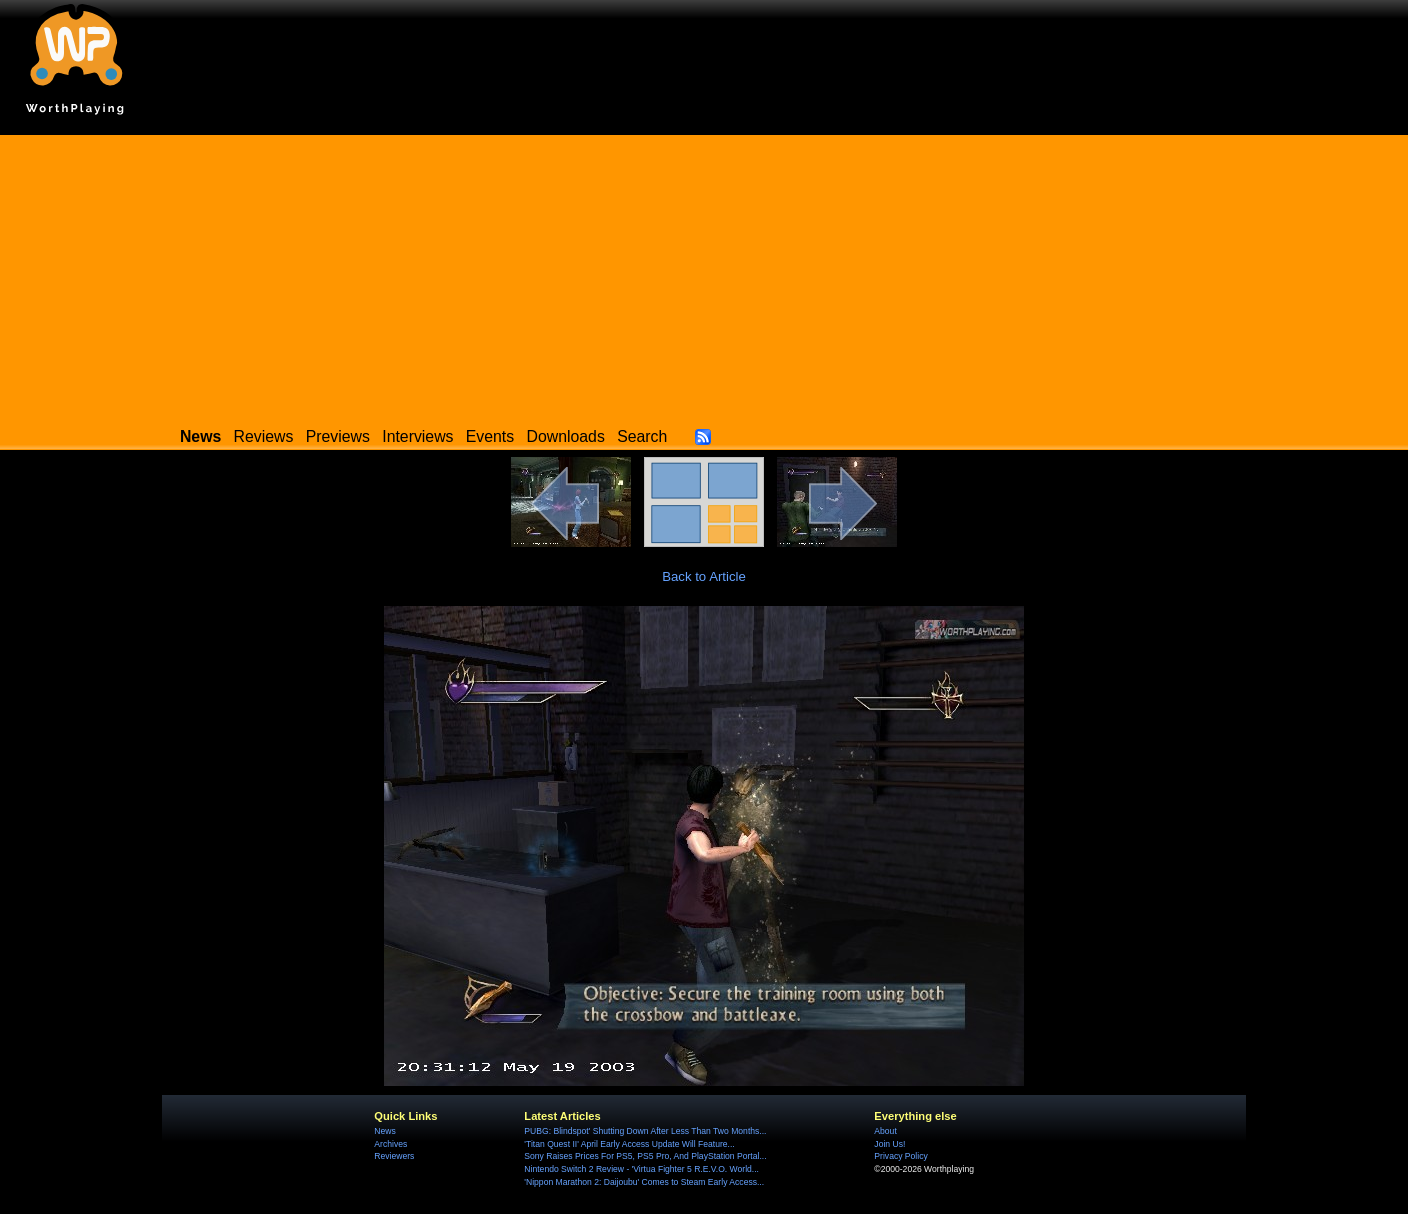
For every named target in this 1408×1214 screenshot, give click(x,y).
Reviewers (394, 1156)
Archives (390, 1144)
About (885, 1131)
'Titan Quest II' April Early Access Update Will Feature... (629, 1144)
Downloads (566, 436)
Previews (338, 436)
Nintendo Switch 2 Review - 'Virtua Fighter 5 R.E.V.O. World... (641, 1169)
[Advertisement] (704, 275)
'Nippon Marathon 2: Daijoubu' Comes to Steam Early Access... (644, 1182)
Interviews (417, 436)
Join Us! (889, 1144)
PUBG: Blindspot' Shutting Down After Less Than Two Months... (645, 1131)
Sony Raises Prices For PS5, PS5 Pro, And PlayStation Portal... (645, 1156)
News (384, 1131)
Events (490, 436)
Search (642, 436)
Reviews (264, 436)
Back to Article (704, 576)
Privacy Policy (900, 1156)
